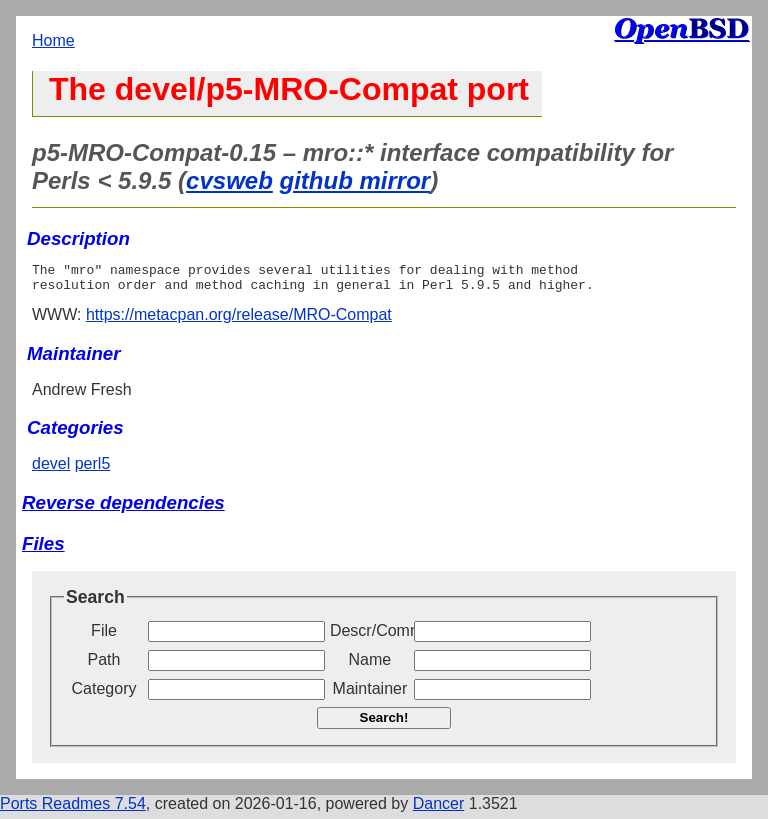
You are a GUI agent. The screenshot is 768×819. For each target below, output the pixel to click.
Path (104, 665)
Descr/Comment (370, 636)
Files (43, 549)
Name (370, 665)
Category (104, 694)
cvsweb (229, 180)
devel (51, 469)
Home (53, 40)
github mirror (355, 180)
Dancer (439, 809)
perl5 (93, 469)
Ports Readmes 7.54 (73, 809)
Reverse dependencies (123, 508)
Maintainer (370, 694)
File (104, 636)
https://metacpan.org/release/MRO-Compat (239, 320)
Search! (384, 723)
